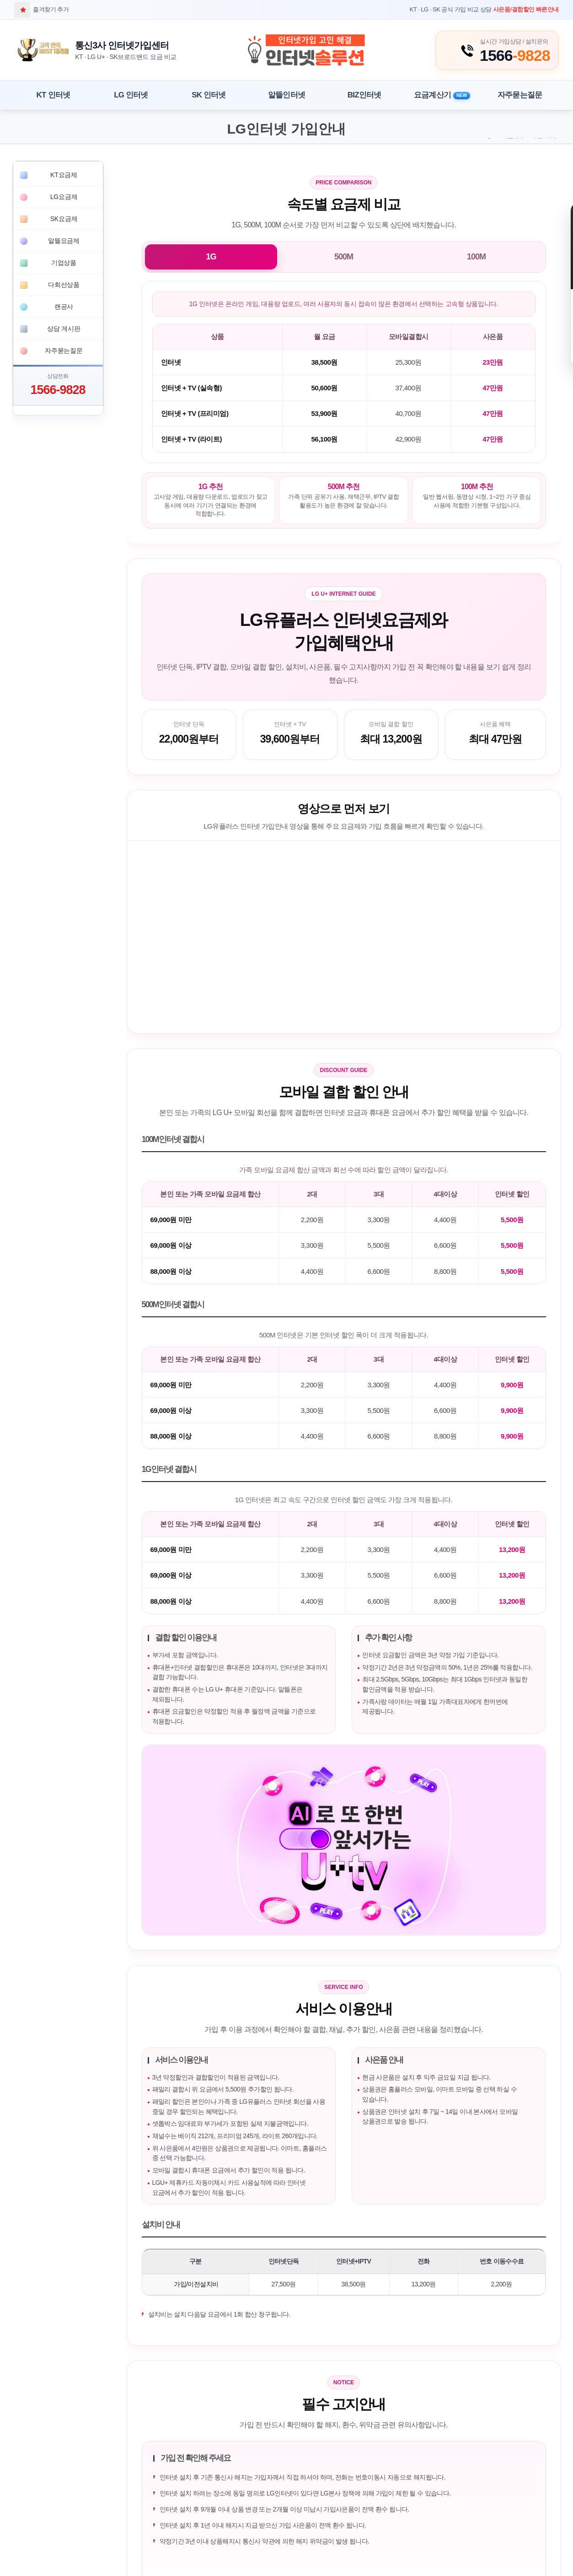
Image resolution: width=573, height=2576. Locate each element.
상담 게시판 (63, 328)
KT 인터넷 (53, 95)
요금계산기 (442, 95)
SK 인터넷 (209, 95)
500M (343, 256)
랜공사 (63, 306)
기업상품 (63, 262)
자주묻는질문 (520, 95)
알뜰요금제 (64, 240)
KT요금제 (63, 174)
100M (476, 256)
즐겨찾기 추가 (41, 9)
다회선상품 (64, 284)
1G (211, 256)
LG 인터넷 (131, 95)
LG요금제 (64, 196)
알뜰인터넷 (286, 95)
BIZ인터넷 (364, 95)
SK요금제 (64, 218)
